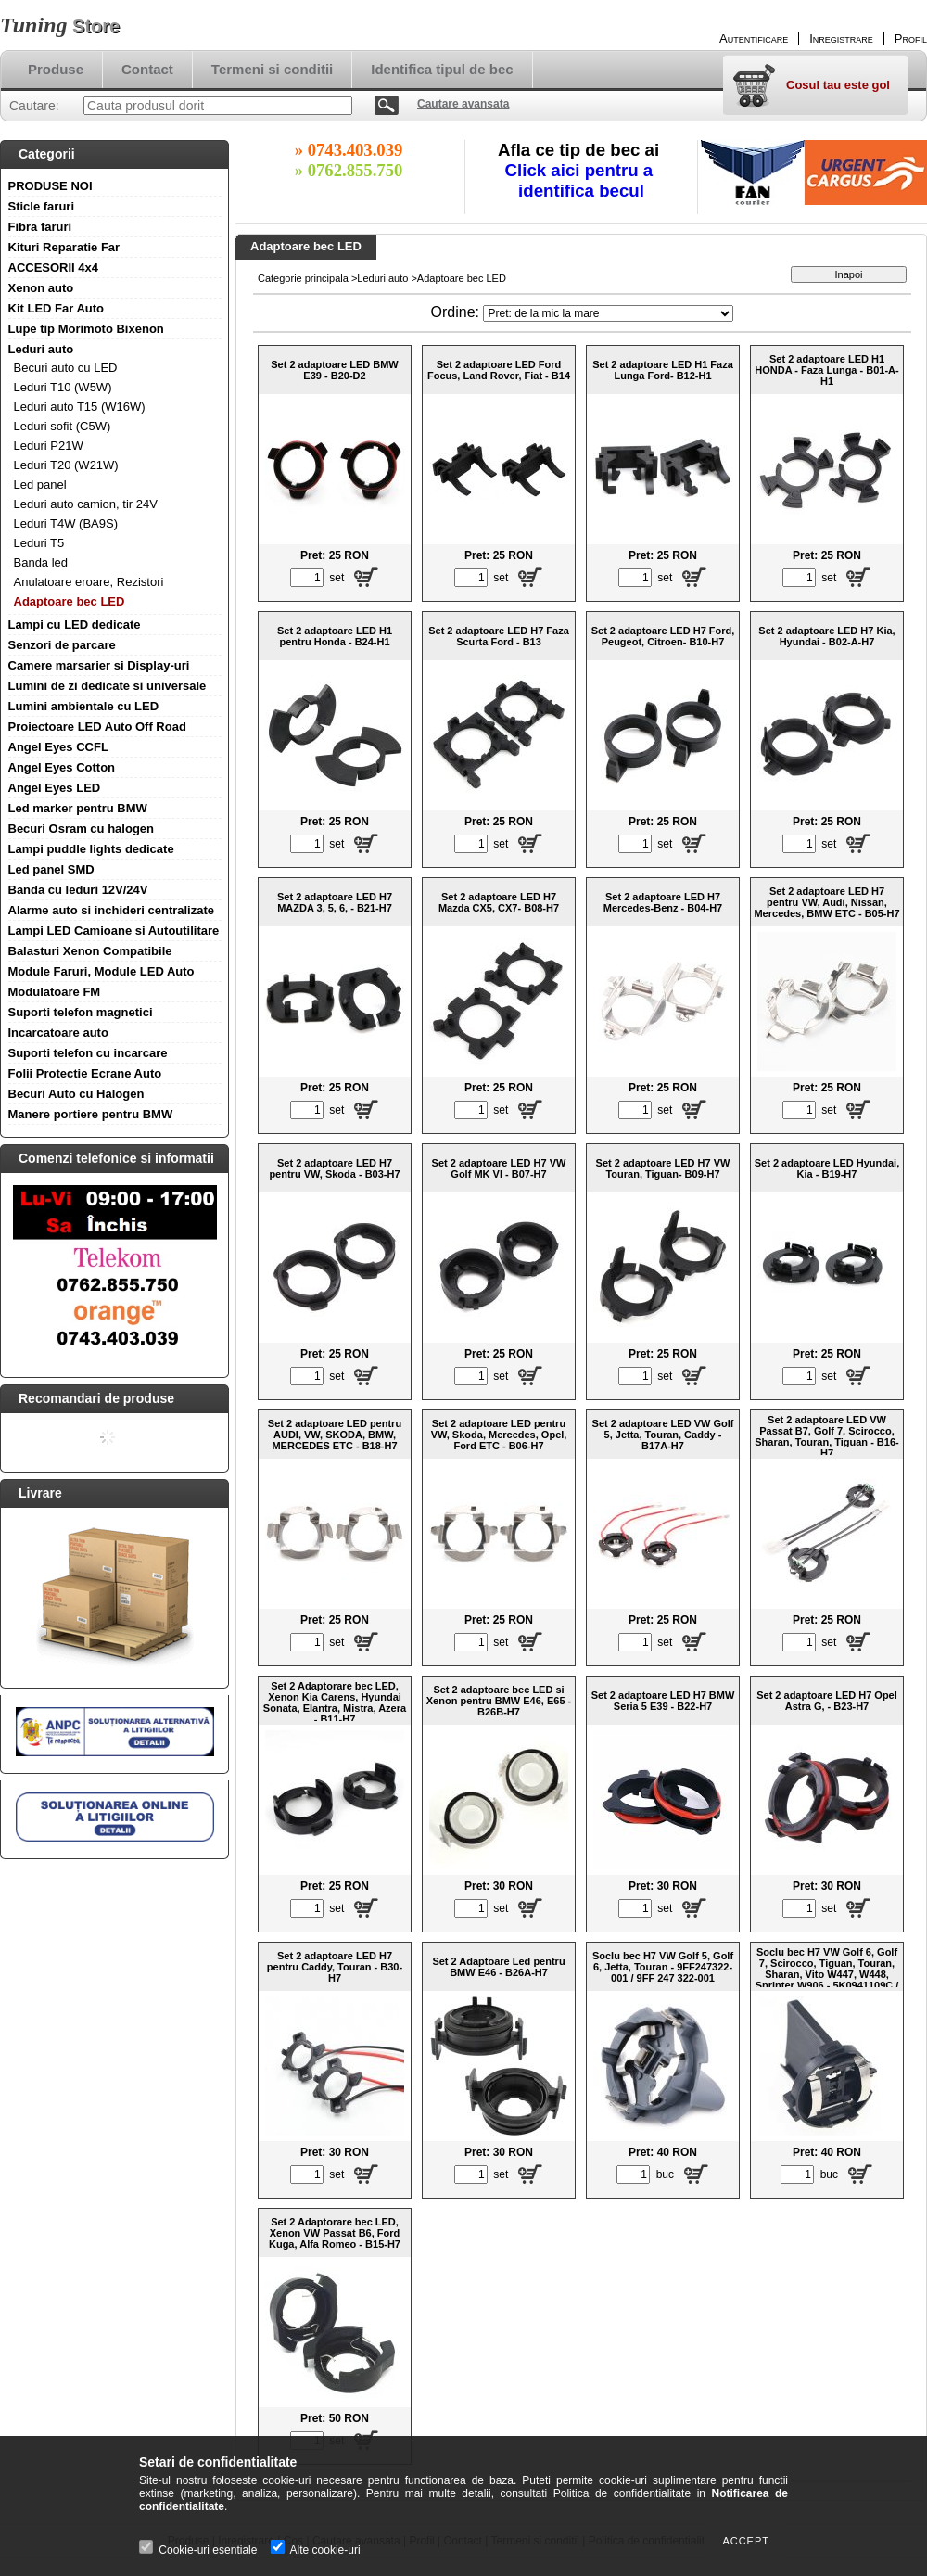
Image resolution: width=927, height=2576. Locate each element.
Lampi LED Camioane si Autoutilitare (114, 930)
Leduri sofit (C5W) (62, 426)
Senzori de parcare (62, 645)
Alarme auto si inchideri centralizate (111, 910)
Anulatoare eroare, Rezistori (89, 582)
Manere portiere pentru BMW (90, 1114)
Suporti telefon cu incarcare (88, 1053)
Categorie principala (303, 278)
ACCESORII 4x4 (53, 267)
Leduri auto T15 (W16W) (80, 407)
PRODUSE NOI (50, 186)
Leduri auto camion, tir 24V (86, 504)
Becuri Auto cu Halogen (76, 1094)
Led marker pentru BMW (77, 808)
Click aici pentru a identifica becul (581, 180)
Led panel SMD (51, 869)
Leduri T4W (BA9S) (66, 523)
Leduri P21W (48, 446)
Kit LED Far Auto (56, 308)
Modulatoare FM (54, 992)
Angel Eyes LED (54, 788)
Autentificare (753, 38)
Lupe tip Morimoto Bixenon (86, 329)
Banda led (41, 562)
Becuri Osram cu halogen (81, 828)
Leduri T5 (39, 543)
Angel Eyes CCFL (58, 747)
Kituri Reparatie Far (64, 247)
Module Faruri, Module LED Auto (101, 971)
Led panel (40, 484)
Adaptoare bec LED (69, 601)
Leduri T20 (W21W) (66, 465)
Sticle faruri (41, 206)
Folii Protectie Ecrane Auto (85, 1073)
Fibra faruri (40, 227)
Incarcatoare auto (58, 1032)
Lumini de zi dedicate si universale (107, 686)
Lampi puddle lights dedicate (91, 849)
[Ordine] (608, 313)
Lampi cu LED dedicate (74, 624)
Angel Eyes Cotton (62, 767)
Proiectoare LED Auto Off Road (97, 726)
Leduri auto (41, 349)
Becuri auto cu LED (66, 368)
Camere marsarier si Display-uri (99, 665)
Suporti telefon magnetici (80, 1012)
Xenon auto (41, 288)
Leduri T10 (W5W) (63, 387)
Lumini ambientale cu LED (83, 706)
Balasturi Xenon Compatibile (90, 951)
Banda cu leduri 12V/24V (78, 890)
